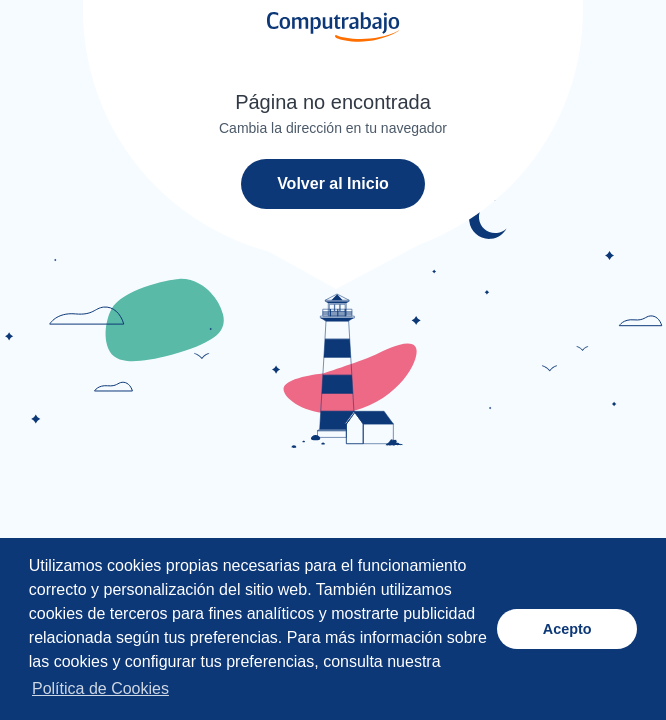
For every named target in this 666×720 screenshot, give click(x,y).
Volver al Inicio (333, 183)
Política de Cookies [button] (100, 688)
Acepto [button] (567, 629)
